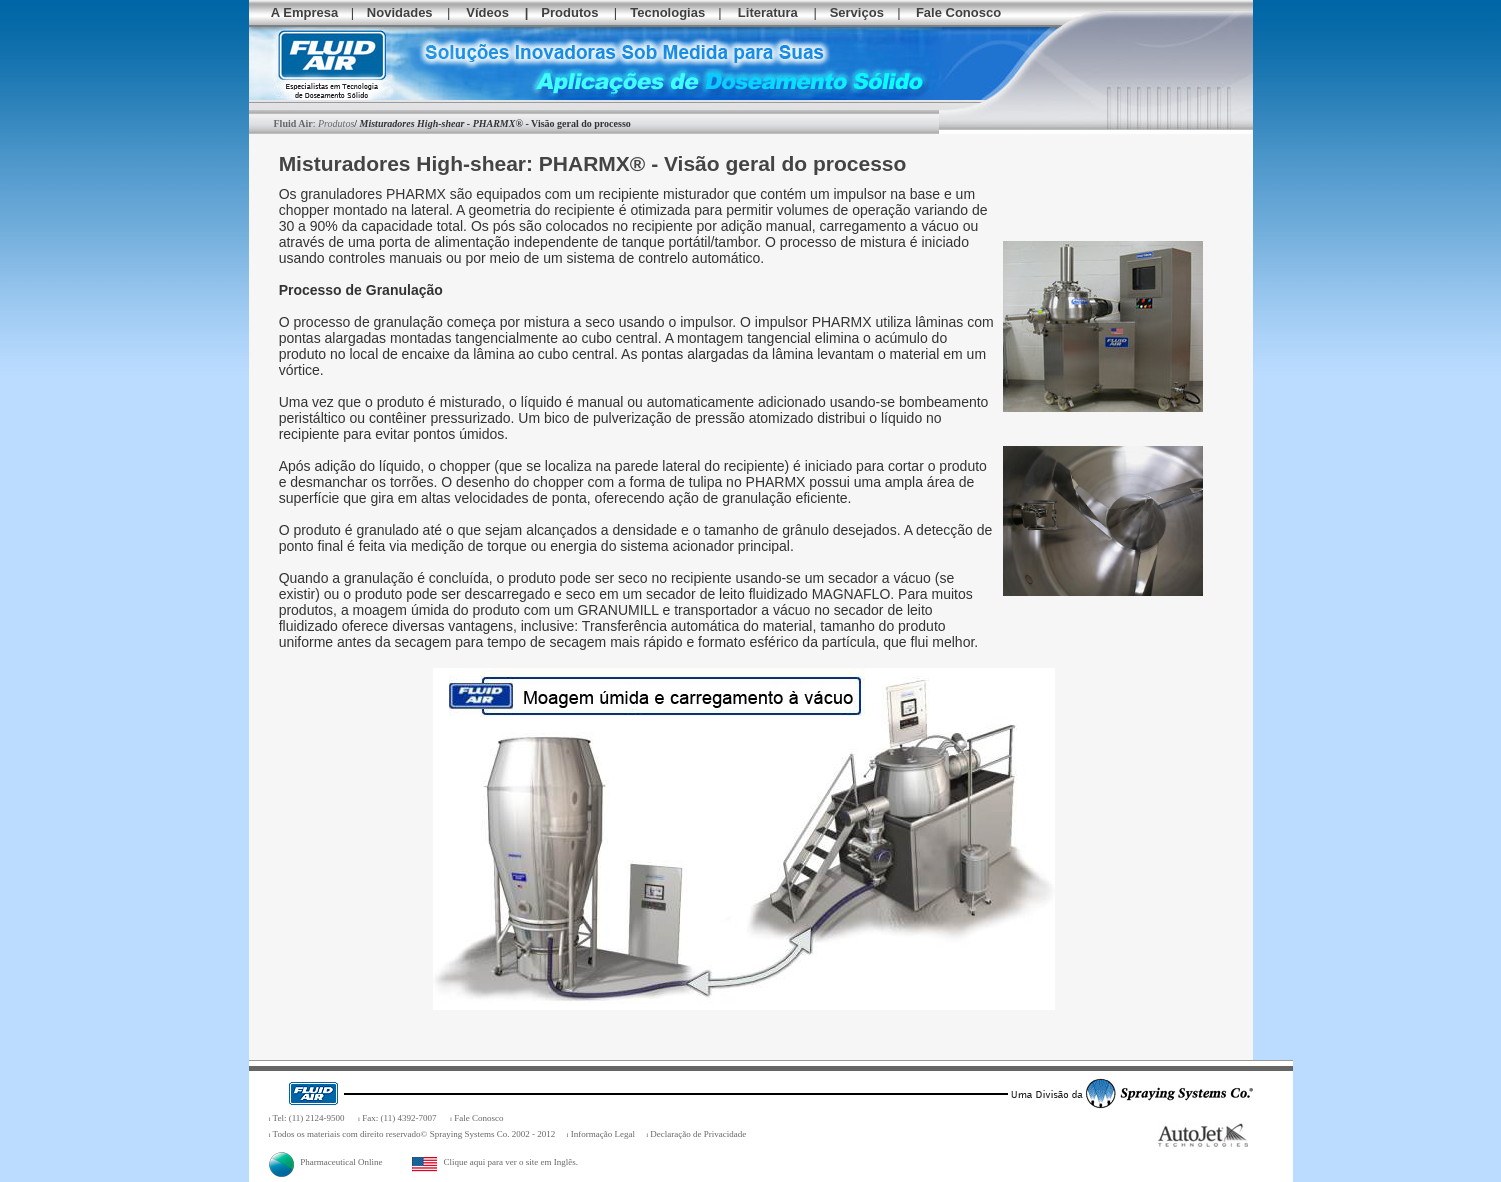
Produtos (569, 12)
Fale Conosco (958, 12)
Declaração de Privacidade (698, 1134)
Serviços (857, 12)
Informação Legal (603, 1134)
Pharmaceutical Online (326, 1162)
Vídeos (487, 12)
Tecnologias (667, 12)
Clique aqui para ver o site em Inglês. (495, 1162)
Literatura (768, 12)
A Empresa (304, 12)
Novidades (400, 12)
